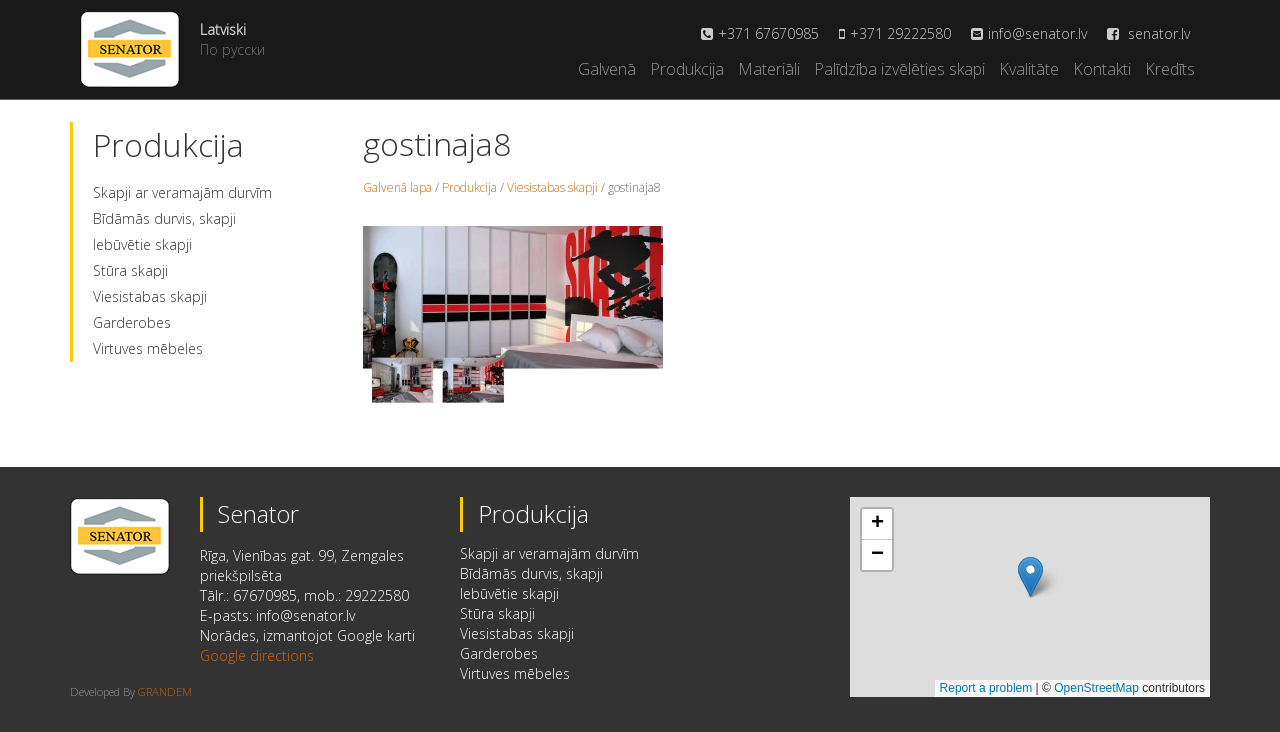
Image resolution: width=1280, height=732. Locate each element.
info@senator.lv (1037, 33)
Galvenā (607, 69)
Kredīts (1170, 69)
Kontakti (1102, 69)
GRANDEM (165, 691)
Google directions (257, 655)
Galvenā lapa (397, 187)
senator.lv (1148, 33)
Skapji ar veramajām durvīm (182, 192)
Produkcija (687, 69)
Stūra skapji (130, 270)
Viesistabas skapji (150, 296)
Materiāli (769, 69)
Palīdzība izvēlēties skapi (899, 69)
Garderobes (132, 322)
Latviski (223, 29)
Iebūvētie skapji (142, 244)
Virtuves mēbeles (148, 348)
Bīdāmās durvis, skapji (164, 218)
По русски (232, 49)
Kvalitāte (1029, 69)
